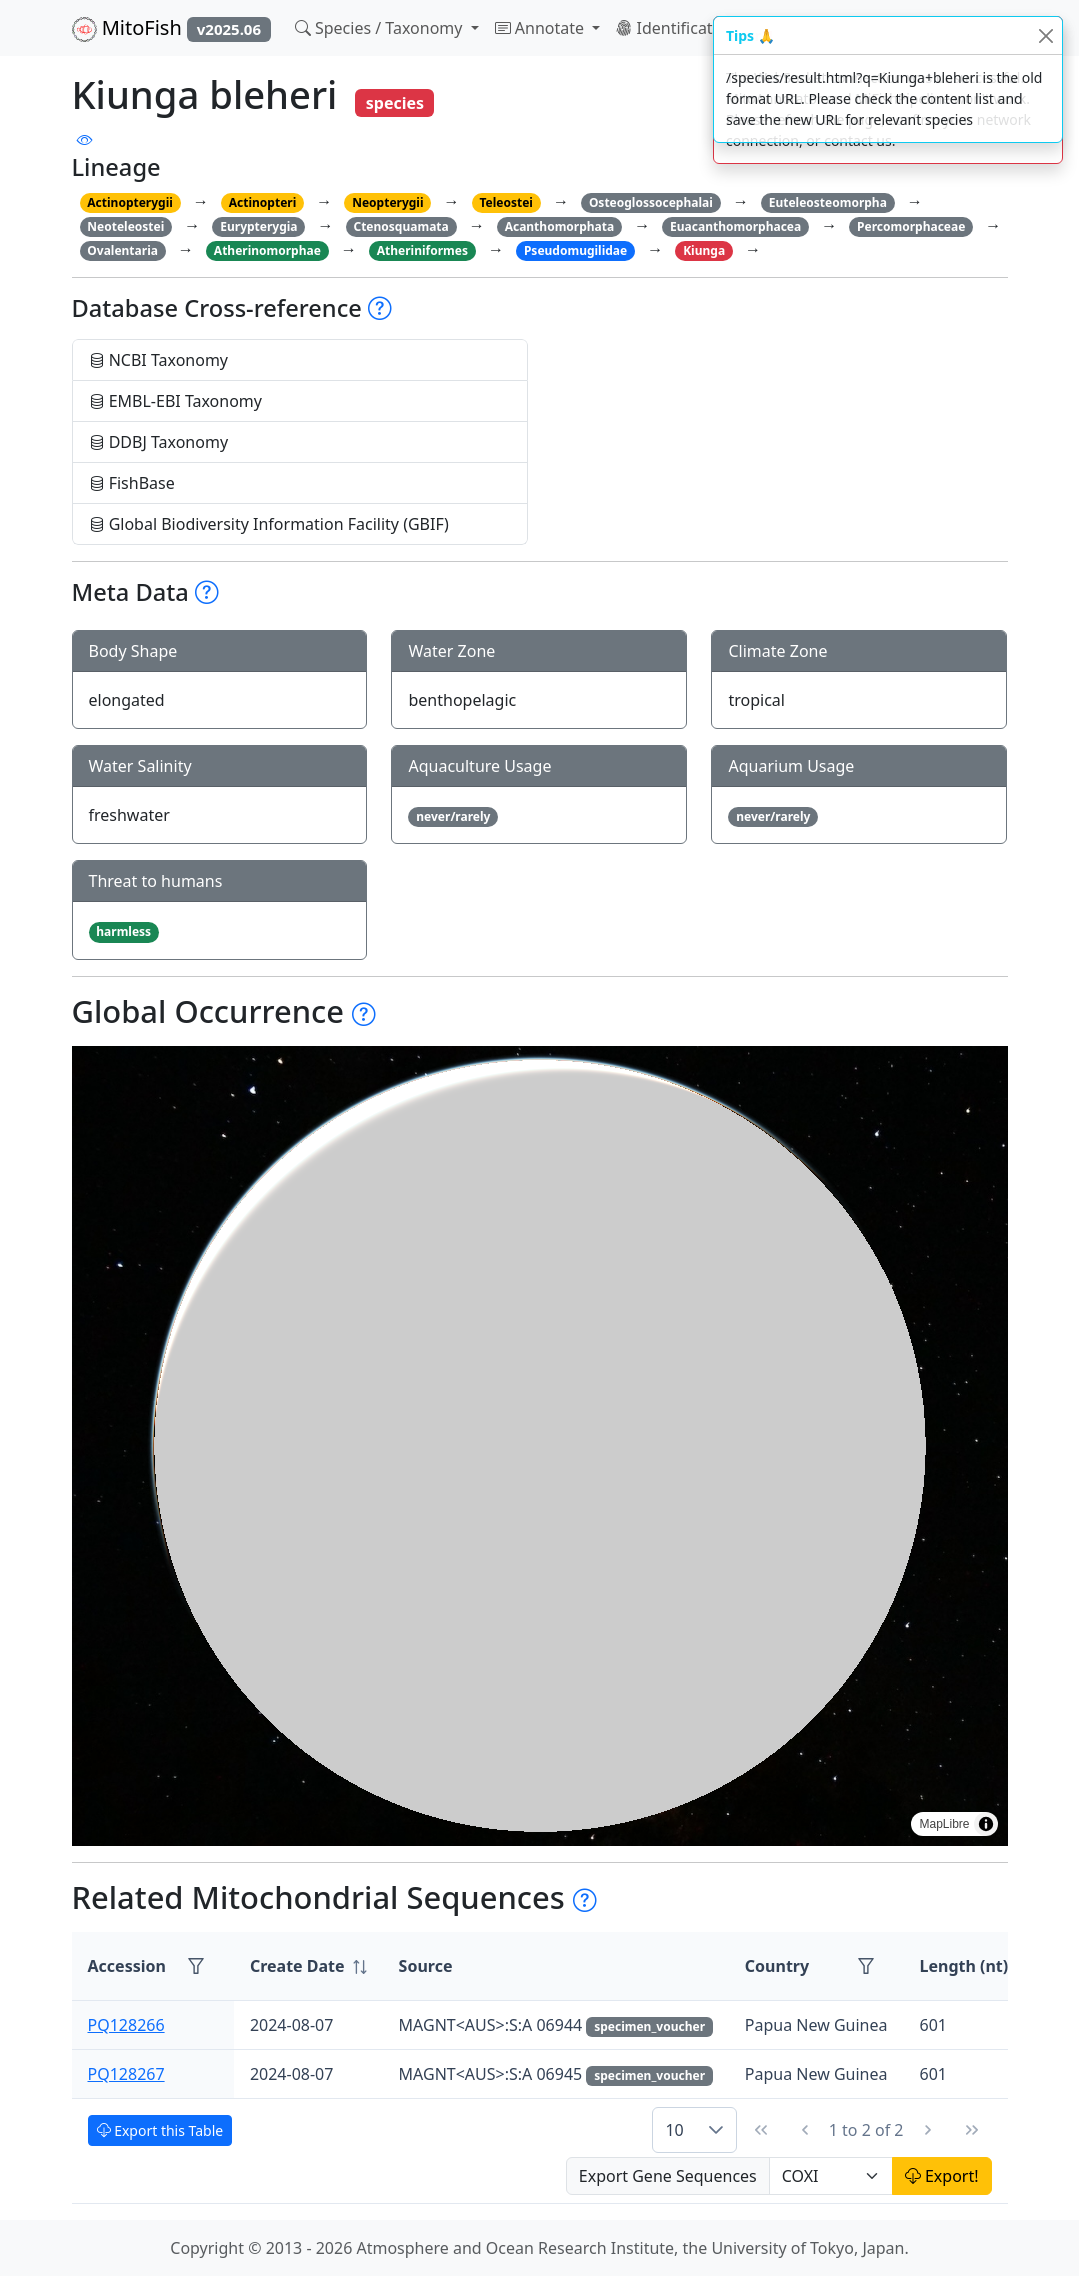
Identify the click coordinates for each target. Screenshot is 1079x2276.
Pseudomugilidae (575, 250)
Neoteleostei (125, 226)
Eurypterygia (258, 226)
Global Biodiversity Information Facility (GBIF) (269, 524)
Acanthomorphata (560, 226)
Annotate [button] (542, 28)
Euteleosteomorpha (828, 202)
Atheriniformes (422, 250)
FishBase (132, 483)
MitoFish (171, 28)
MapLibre (944, 1824)
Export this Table (160, 2130)
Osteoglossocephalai (651, 202)
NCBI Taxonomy (159, 360)
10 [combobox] (674, 2130)
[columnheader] (308, 1966)
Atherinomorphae (267, 250)
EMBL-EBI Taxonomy (176, 401)
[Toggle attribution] (986, 1824)
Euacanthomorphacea (735, 226)
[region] (540, 1446)
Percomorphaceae (911, 226)
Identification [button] (678, 28)
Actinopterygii (130, 202)
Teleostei (505, 202)
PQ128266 (126, 2025)
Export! (942, 2176)
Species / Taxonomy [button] (381, 28)
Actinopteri (263, 202)
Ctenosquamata (400, 226)
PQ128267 (126, 2074)
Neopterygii (387, 202)
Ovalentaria (122, 250)
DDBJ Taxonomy (159, 442)
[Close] (1045, 35)
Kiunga (704, 250)
